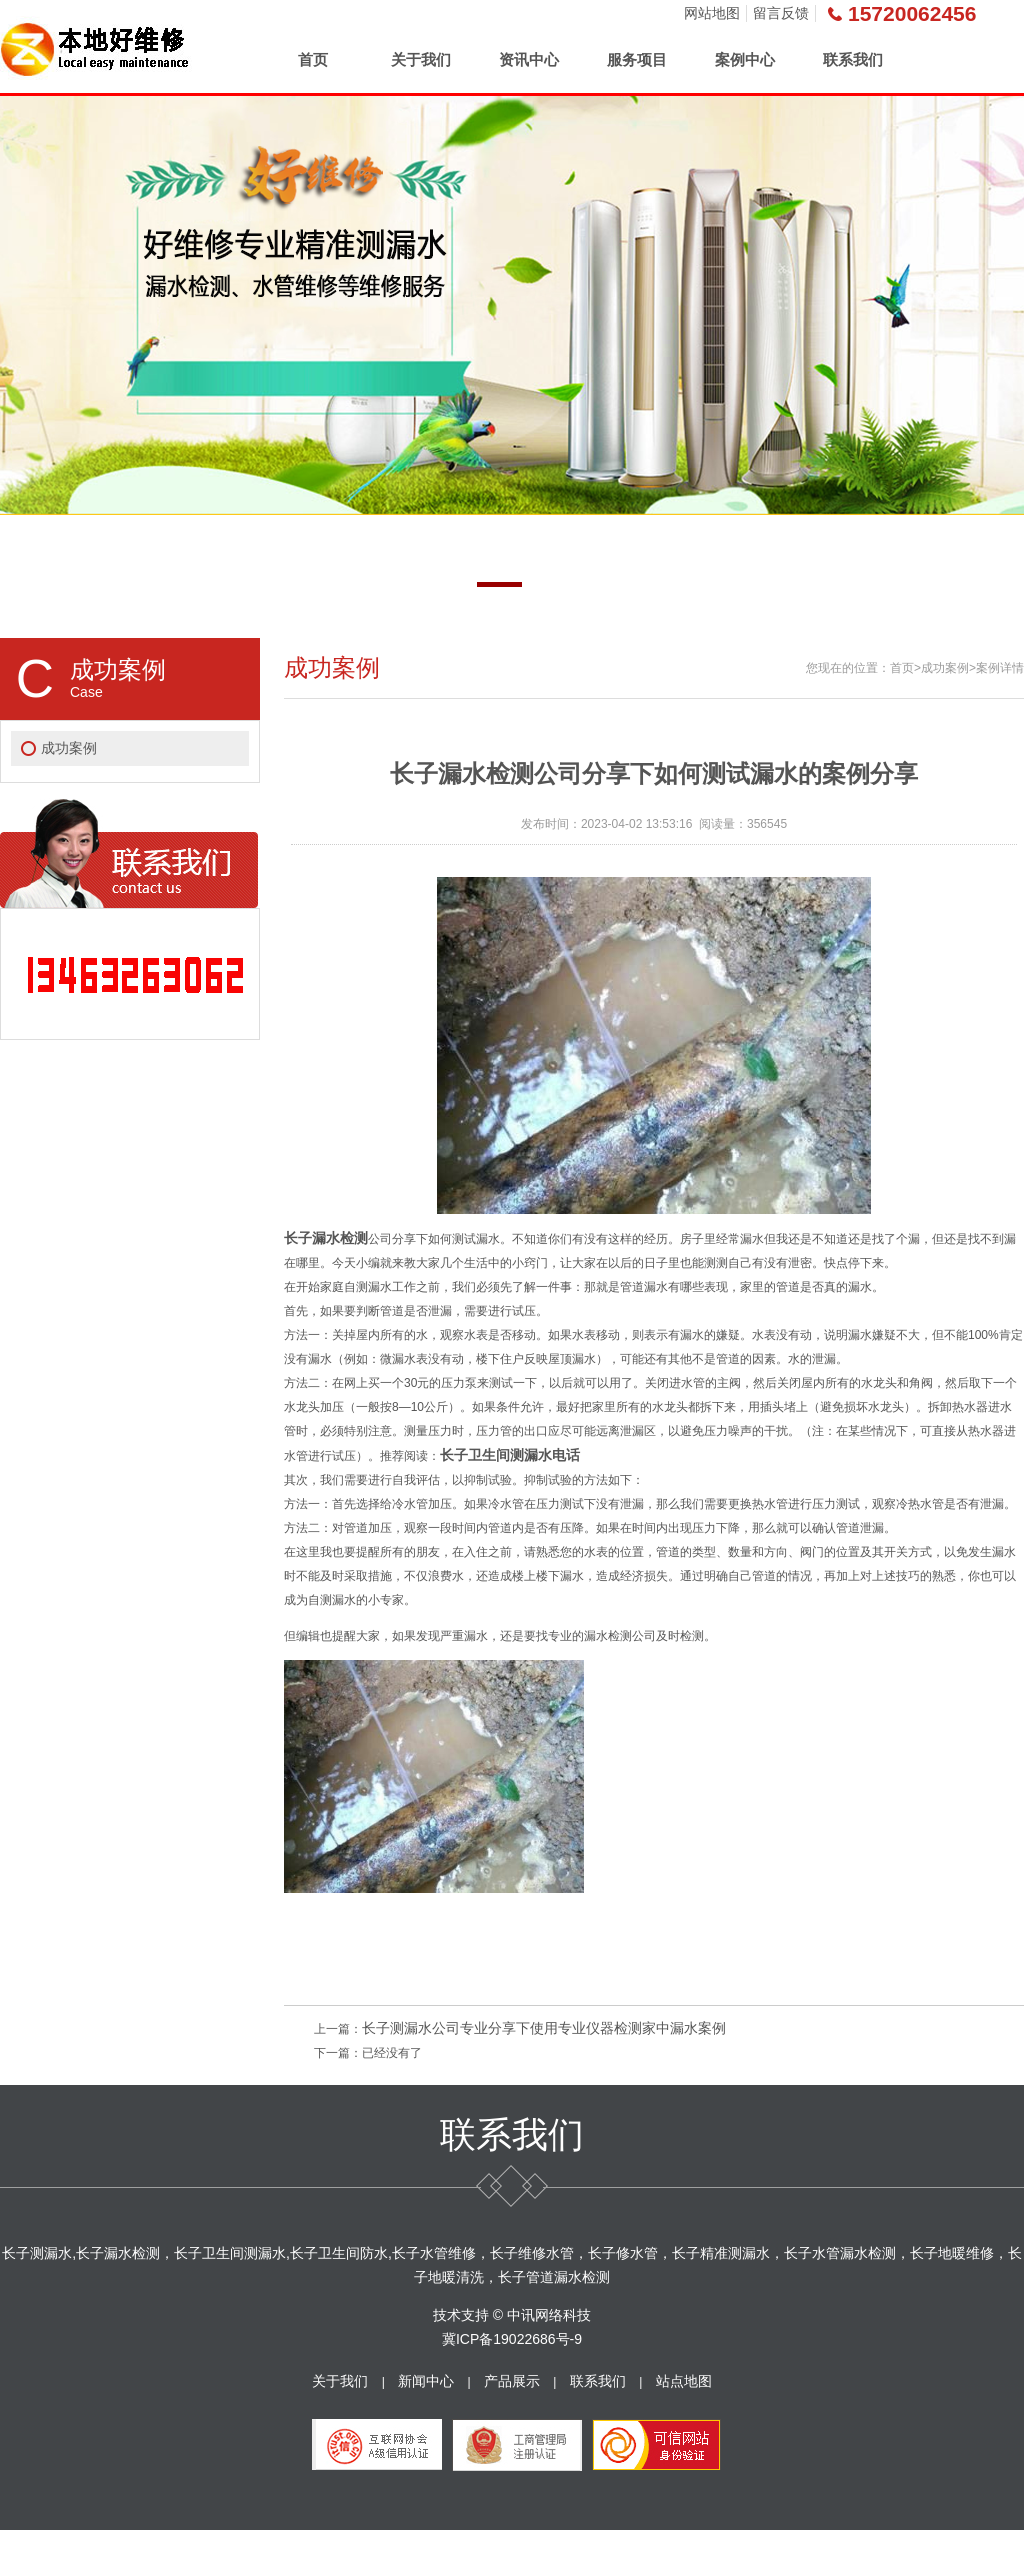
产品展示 (512, 2381)
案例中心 (745, 59)
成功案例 (69, 748)
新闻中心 (426, 2381)
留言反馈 (781, 13)
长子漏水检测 (326, 1238)
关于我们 (421, 59)
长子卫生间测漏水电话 (510, 1455)
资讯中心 (529, 59)
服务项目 (637, 59)
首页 (313, 59)
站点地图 (684, 2381)
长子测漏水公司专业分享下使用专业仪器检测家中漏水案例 (544, 2028)
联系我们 (853, 59)
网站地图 (712, 13)
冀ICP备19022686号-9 (512, 2339)
